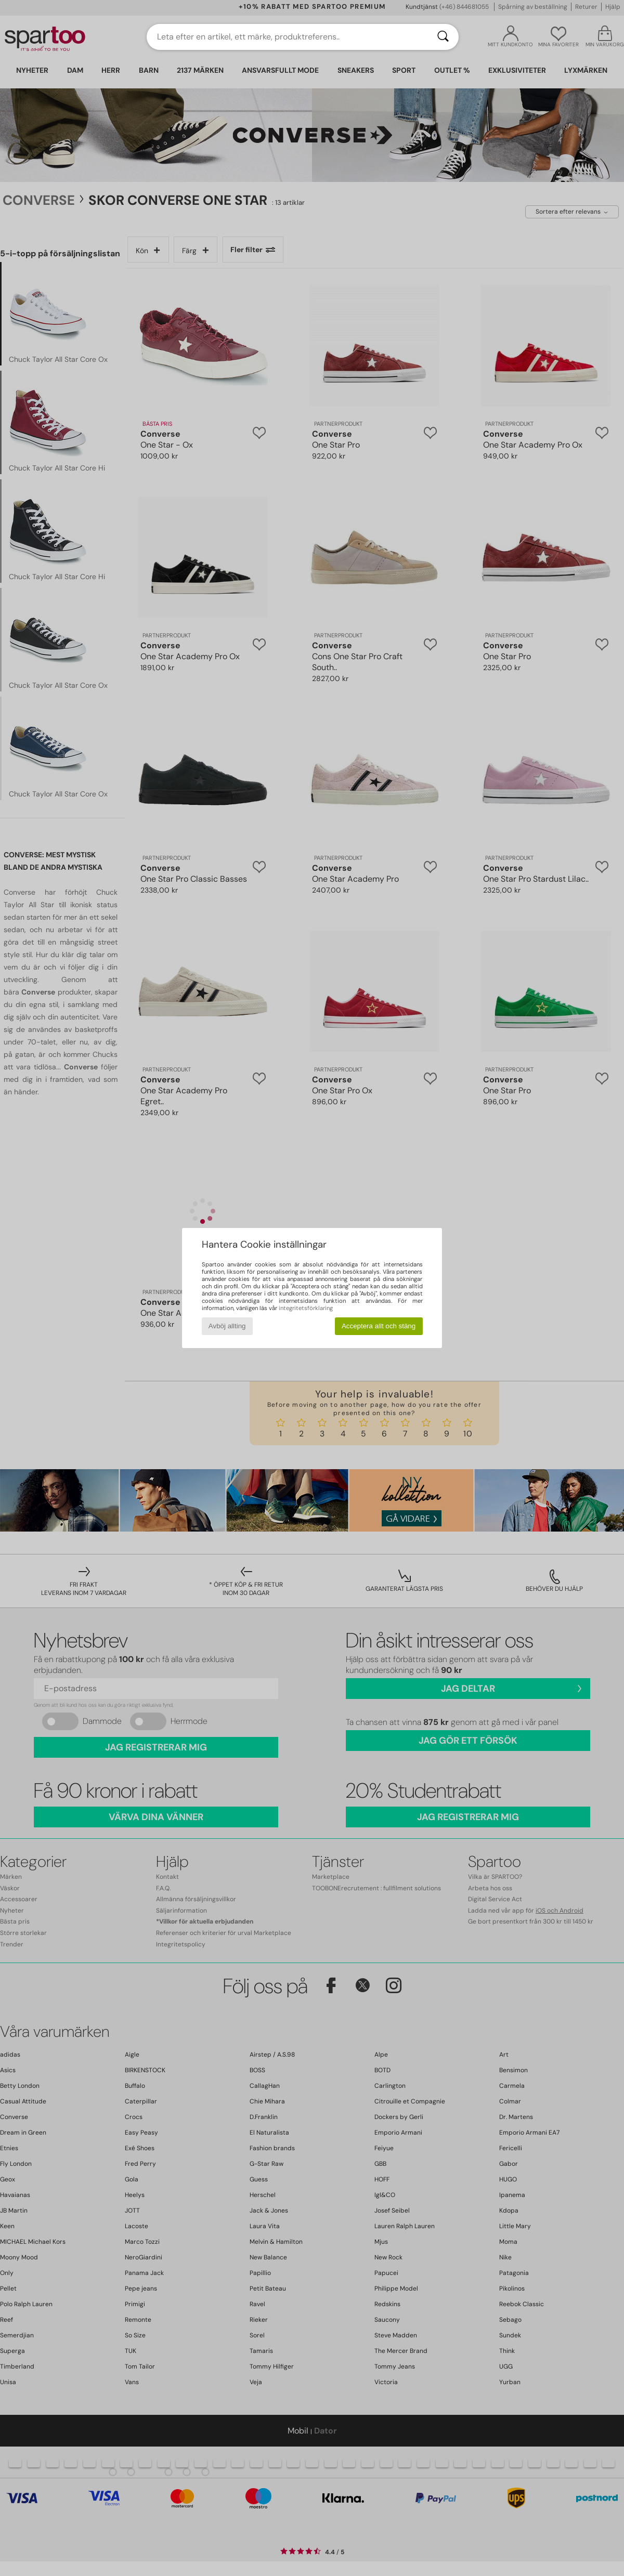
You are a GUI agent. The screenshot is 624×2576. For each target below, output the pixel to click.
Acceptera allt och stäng (378, 1326)
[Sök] (443, 37)
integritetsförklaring (306, 1308)
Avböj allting (227, 1326)
